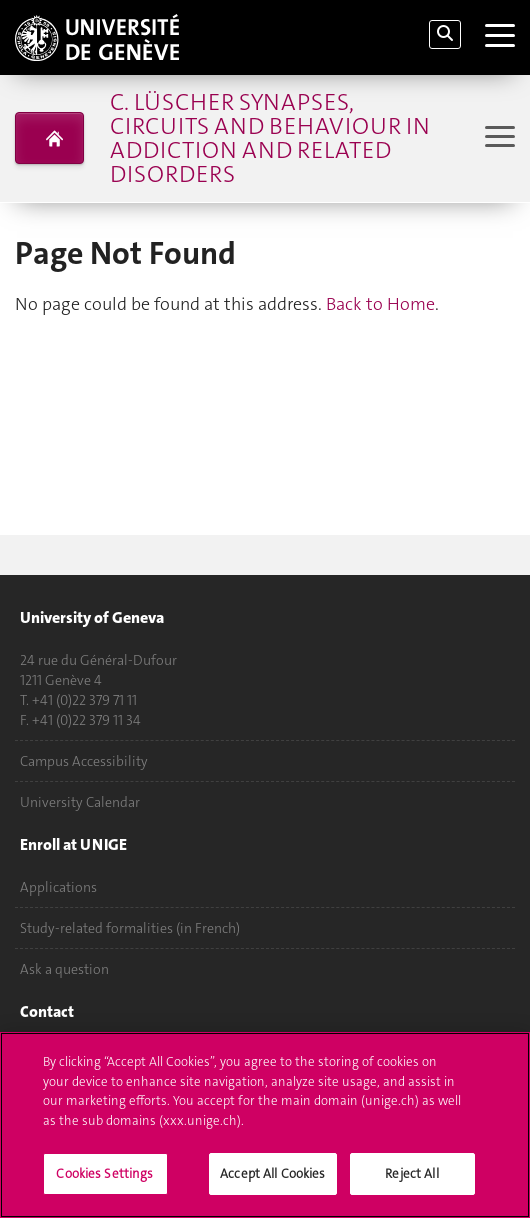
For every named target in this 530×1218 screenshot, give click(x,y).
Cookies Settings (104, 1174)
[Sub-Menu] (497, 138)
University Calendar (80, 802)
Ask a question (64, 969)
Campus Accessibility (84, 761)
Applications (58, 887)
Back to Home (380, 304)
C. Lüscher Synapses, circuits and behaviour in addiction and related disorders (270, 138)
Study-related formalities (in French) (130, 928)
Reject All (411, 1174)
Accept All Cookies (272, 1174)
